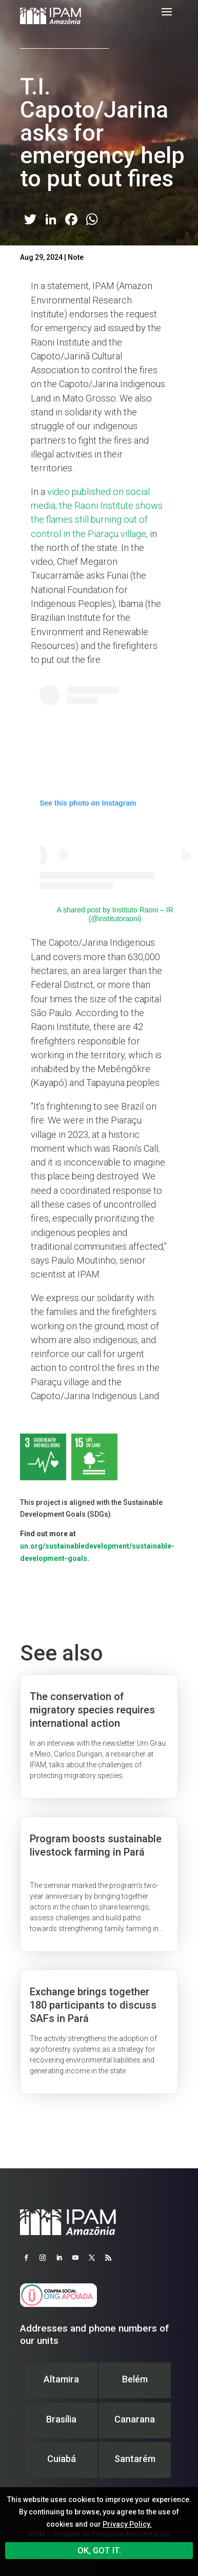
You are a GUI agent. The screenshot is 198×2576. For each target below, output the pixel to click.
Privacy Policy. (127, 2524)
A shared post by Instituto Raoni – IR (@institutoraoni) (115, 914)
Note (76, 257)
